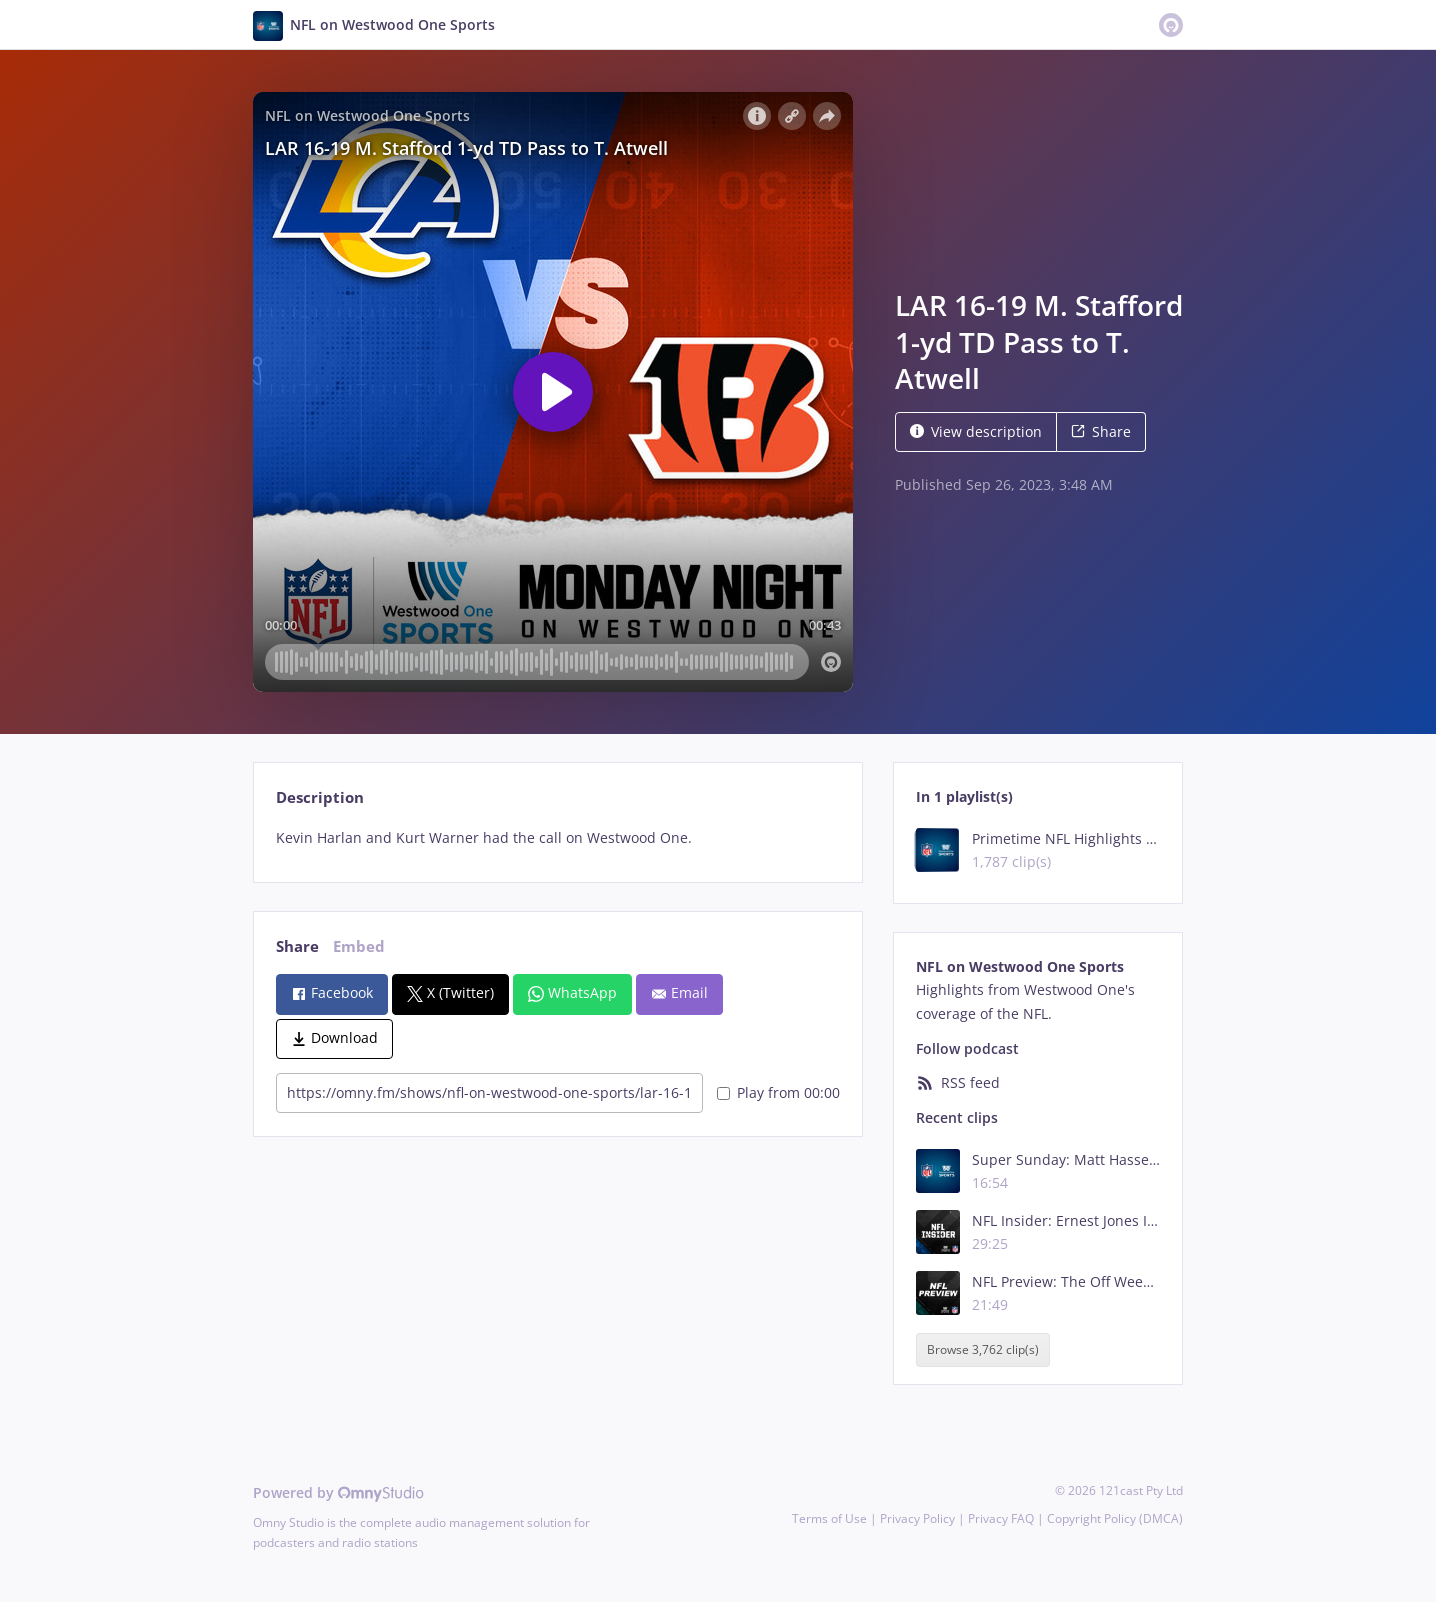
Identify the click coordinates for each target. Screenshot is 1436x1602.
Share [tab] (297, 946)
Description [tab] (320, 797)
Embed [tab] (359, 946)
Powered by (338, 1492)
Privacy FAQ (1001, 1518)
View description (976, 431)
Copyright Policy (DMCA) (1115, 1518)
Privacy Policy (917, 1518)
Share (1101, 431)
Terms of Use (829, 1518)
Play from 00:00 (778, 1092)
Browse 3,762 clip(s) (983, 1350)
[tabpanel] (557, 838)
